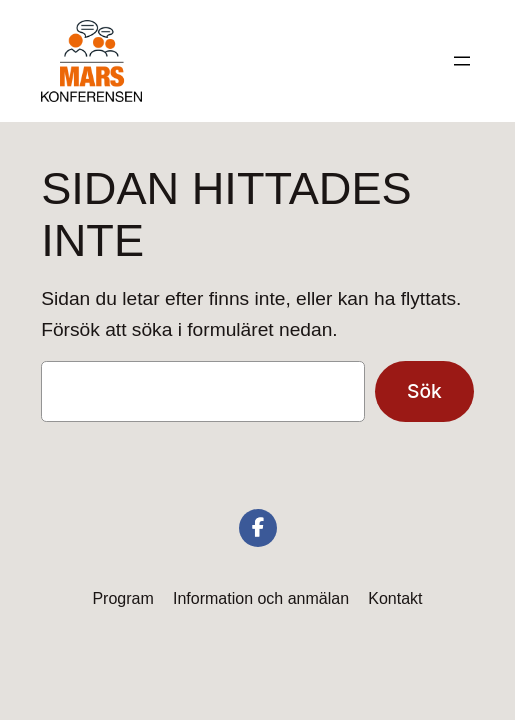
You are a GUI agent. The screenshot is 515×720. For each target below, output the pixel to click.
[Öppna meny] (462, 61)
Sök (424, 391)
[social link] (258, 528)
